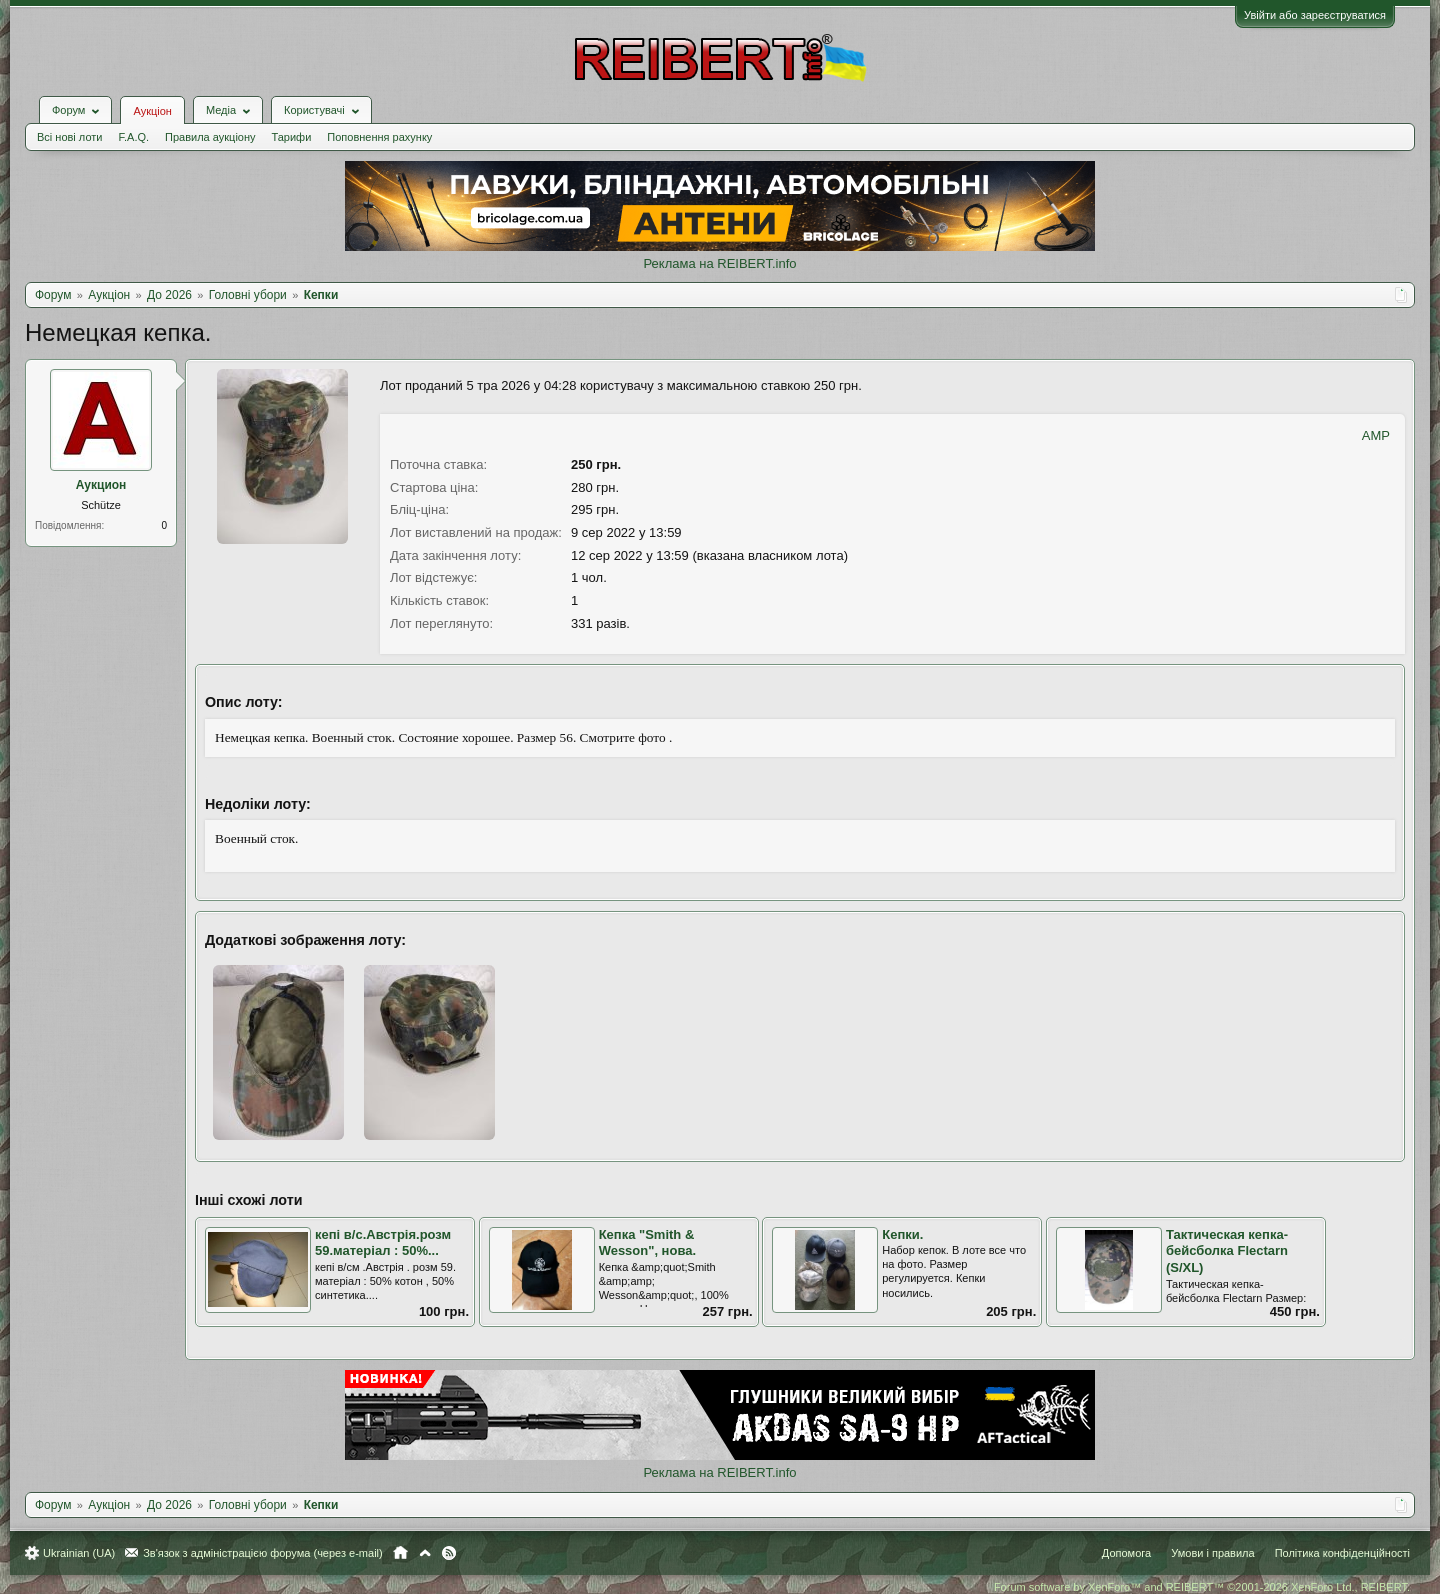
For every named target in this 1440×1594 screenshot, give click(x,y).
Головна (400, 1553)
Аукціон (152, 111)
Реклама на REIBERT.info (719, 263)
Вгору (425, 1553)
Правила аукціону (210, 137)
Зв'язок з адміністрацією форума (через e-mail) (263, 1553)
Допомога (1126, 1553)
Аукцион (101, 485)
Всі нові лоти (69, 137)
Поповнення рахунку (379, 137)
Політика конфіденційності (1342, 1553)
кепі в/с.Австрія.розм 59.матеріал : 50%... (383, 1243)
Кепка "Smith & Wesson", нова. (647, 1243)
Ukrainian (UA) (79, 1553)
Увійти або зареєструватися (1315, 15)
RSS (449, 1553)
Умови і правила (1212, 1553)
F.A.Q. (133, 137)
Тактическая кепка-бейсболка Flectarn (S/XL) (1227, 1251)
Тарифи (292, 137)
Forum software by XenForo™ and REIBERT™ (1202, 1587)
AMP (1376, 435)
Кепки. (902, 1234)
